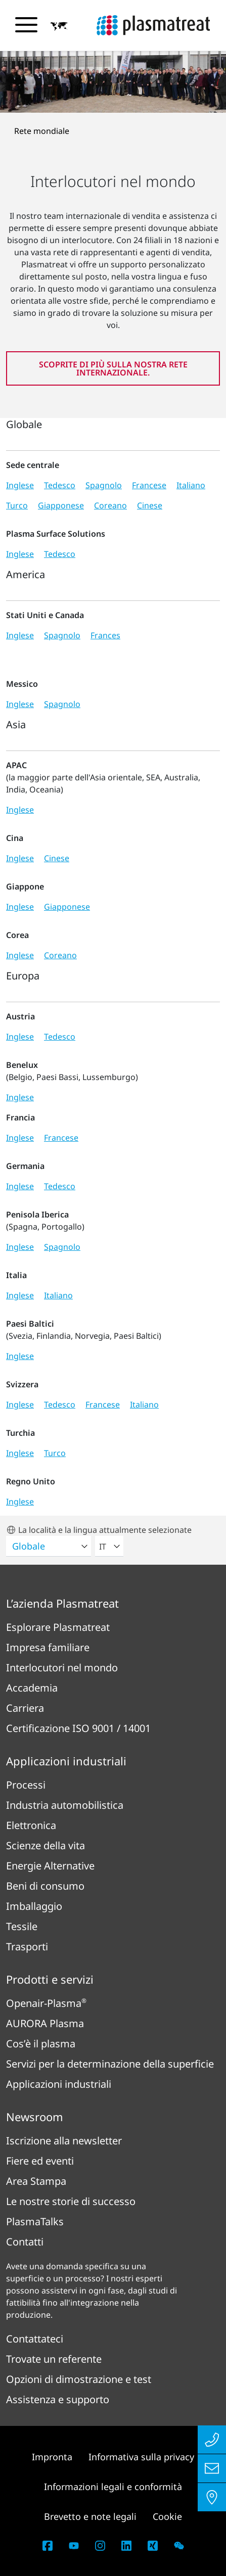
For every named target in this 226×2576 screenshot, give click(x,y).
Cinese (149, 505)
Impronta (52, 2457)
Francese (149, 485)
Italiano (190, 485)
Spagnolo (103, 485)
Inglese (20, 485)
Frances (105, 635)
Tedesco (59, 485)
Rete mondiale (41, 130)
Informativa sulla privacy (141, 2457)
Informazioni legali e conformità (113, 2486)
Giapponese (61, 505)
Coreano (110, 505)
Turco (17, 505)
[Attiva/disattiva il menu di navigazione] (26, 25)
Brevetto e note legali (90, 2516)
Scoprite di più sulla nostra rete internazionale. (113, 368)
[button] (59, 26)
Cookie (167, 2516)
